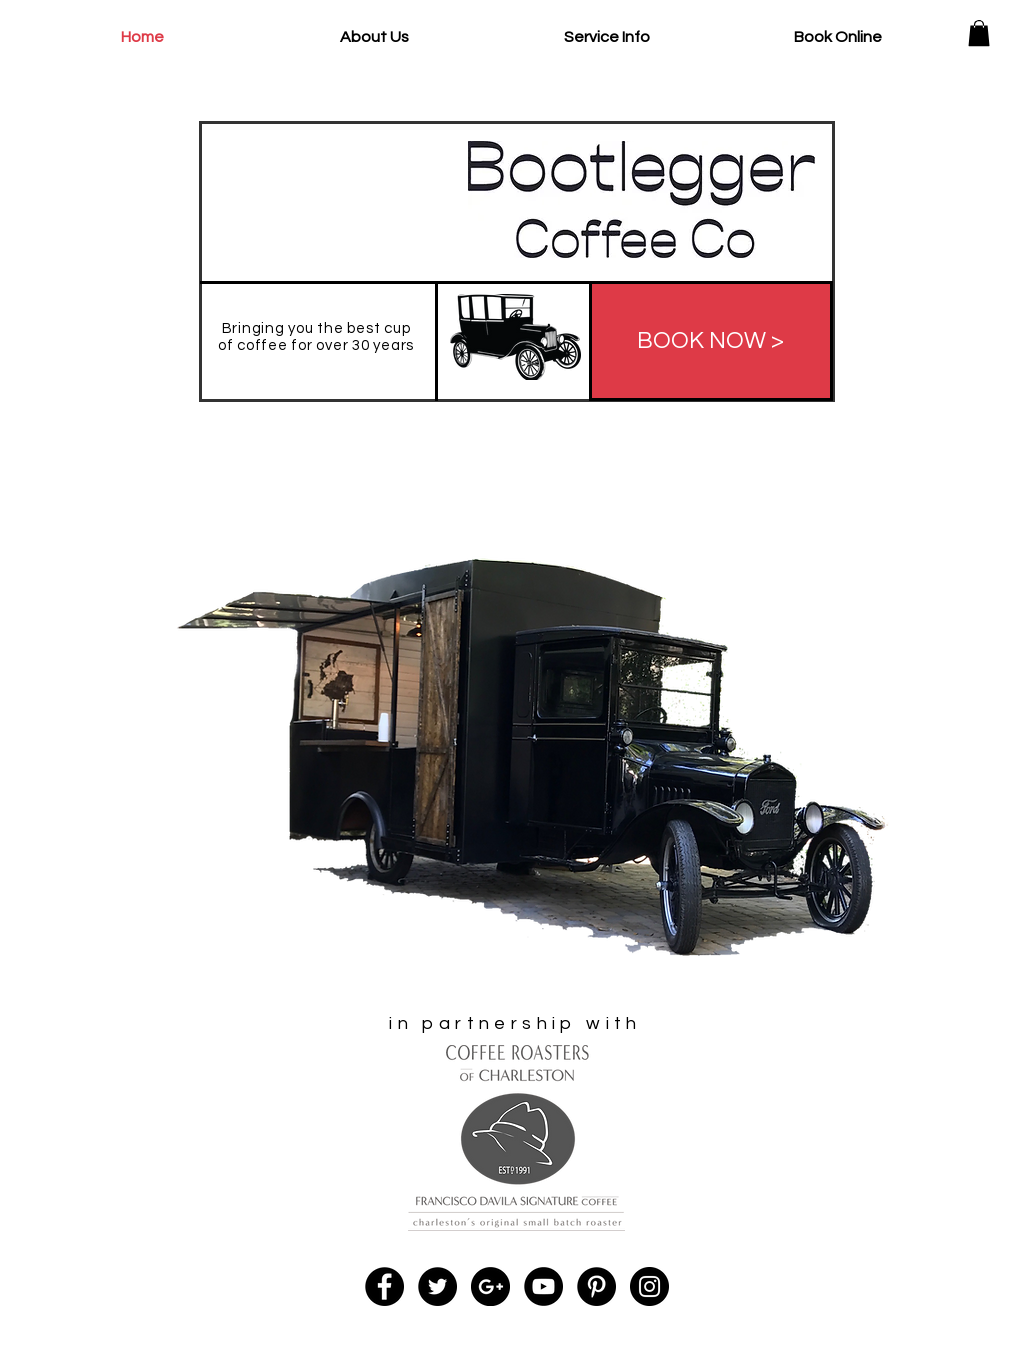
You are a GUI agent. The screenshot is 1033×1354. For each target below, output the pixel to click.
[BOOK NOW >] (711, 341)
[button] (979, 33)
